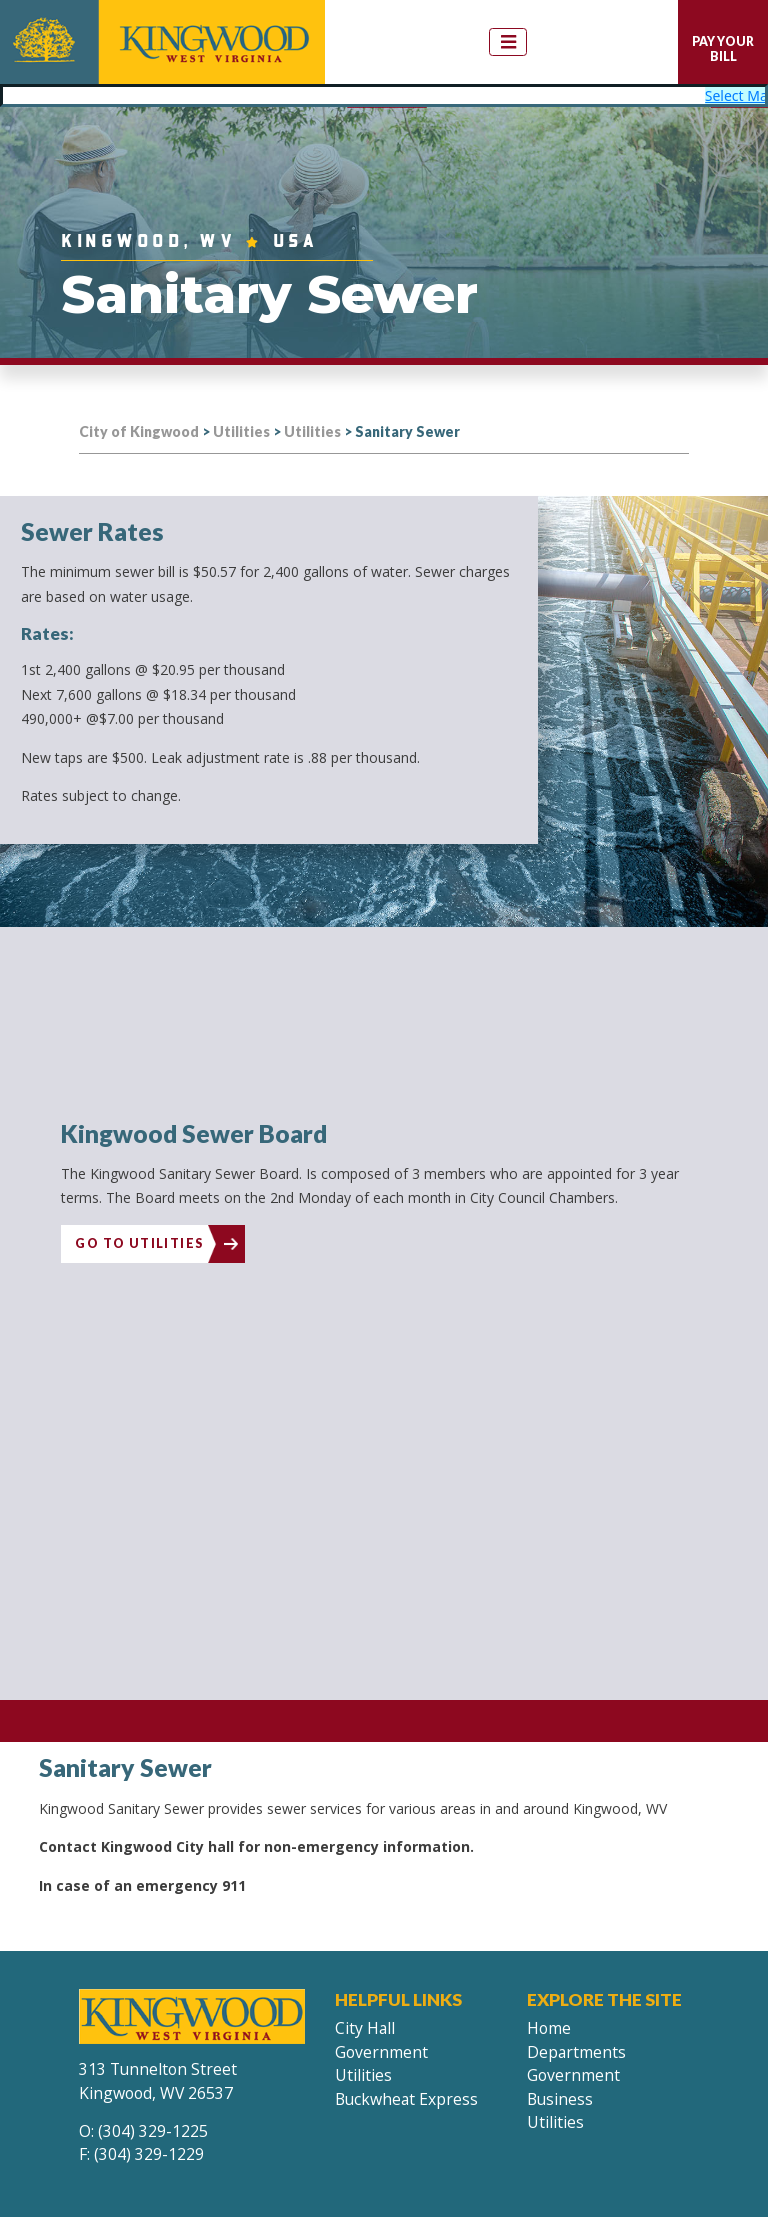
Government (381, 2046)
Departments (576, 2046)
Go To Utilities (139, 1238)
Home (549, 2023)
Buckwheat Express (406, 2094)
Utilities (363, 2070)
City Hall (365, 2023)
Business (560, 2094)
